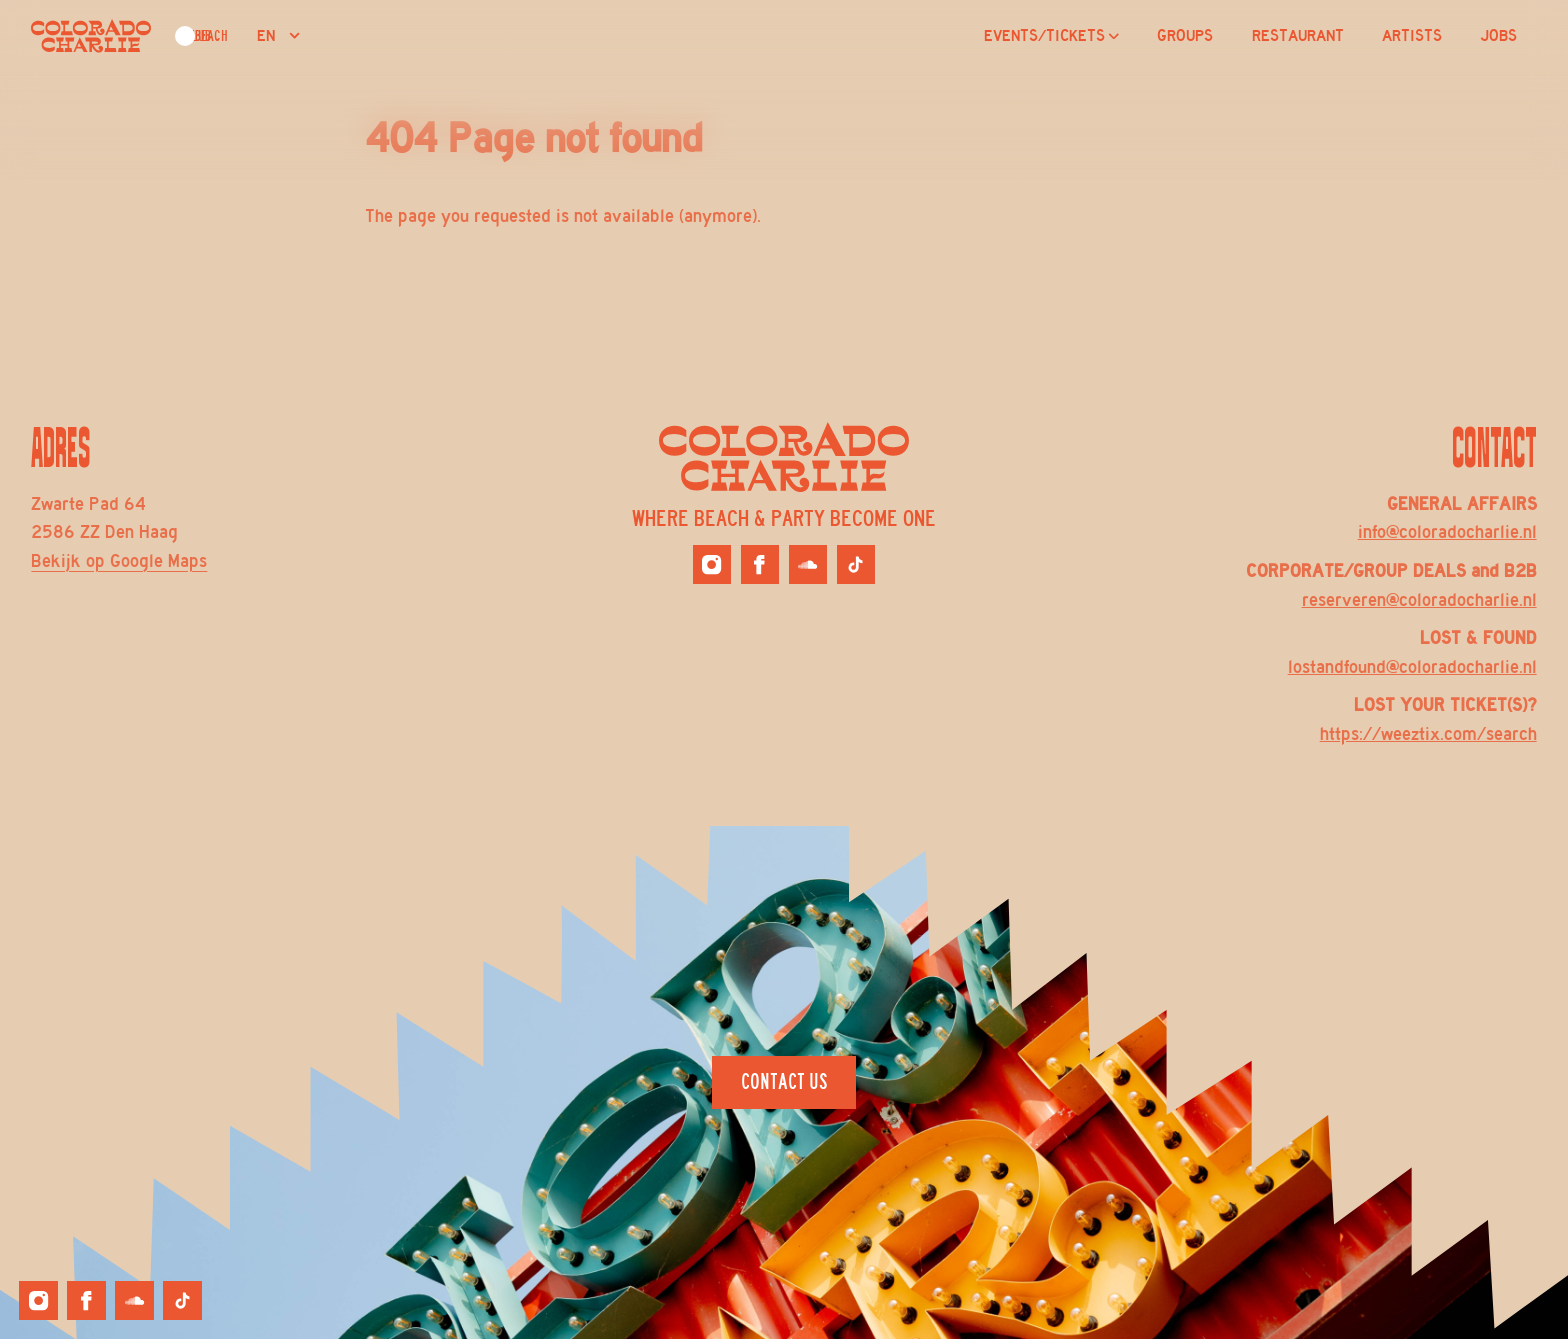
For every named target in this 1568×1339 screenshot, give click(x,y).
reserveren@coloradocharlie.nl (1419, 600)
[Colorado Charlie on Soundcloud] (808, 564)
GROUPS (1185, 36)
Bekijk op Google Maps (119, 561)
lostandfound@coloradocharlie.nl (1412, 667)
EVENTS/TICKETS (1051, 36)
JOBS (1498, 36)
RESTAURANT (1298, 36)
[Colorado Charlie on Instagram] (712, 564)
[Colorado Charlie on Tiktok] (856, 564)
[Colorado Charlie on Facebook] (760, 564)
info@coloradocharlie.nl (1447, 532)
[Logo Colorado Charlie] (91, 36)
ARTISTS (1412, 36)
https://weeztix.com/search (1428, 734)
